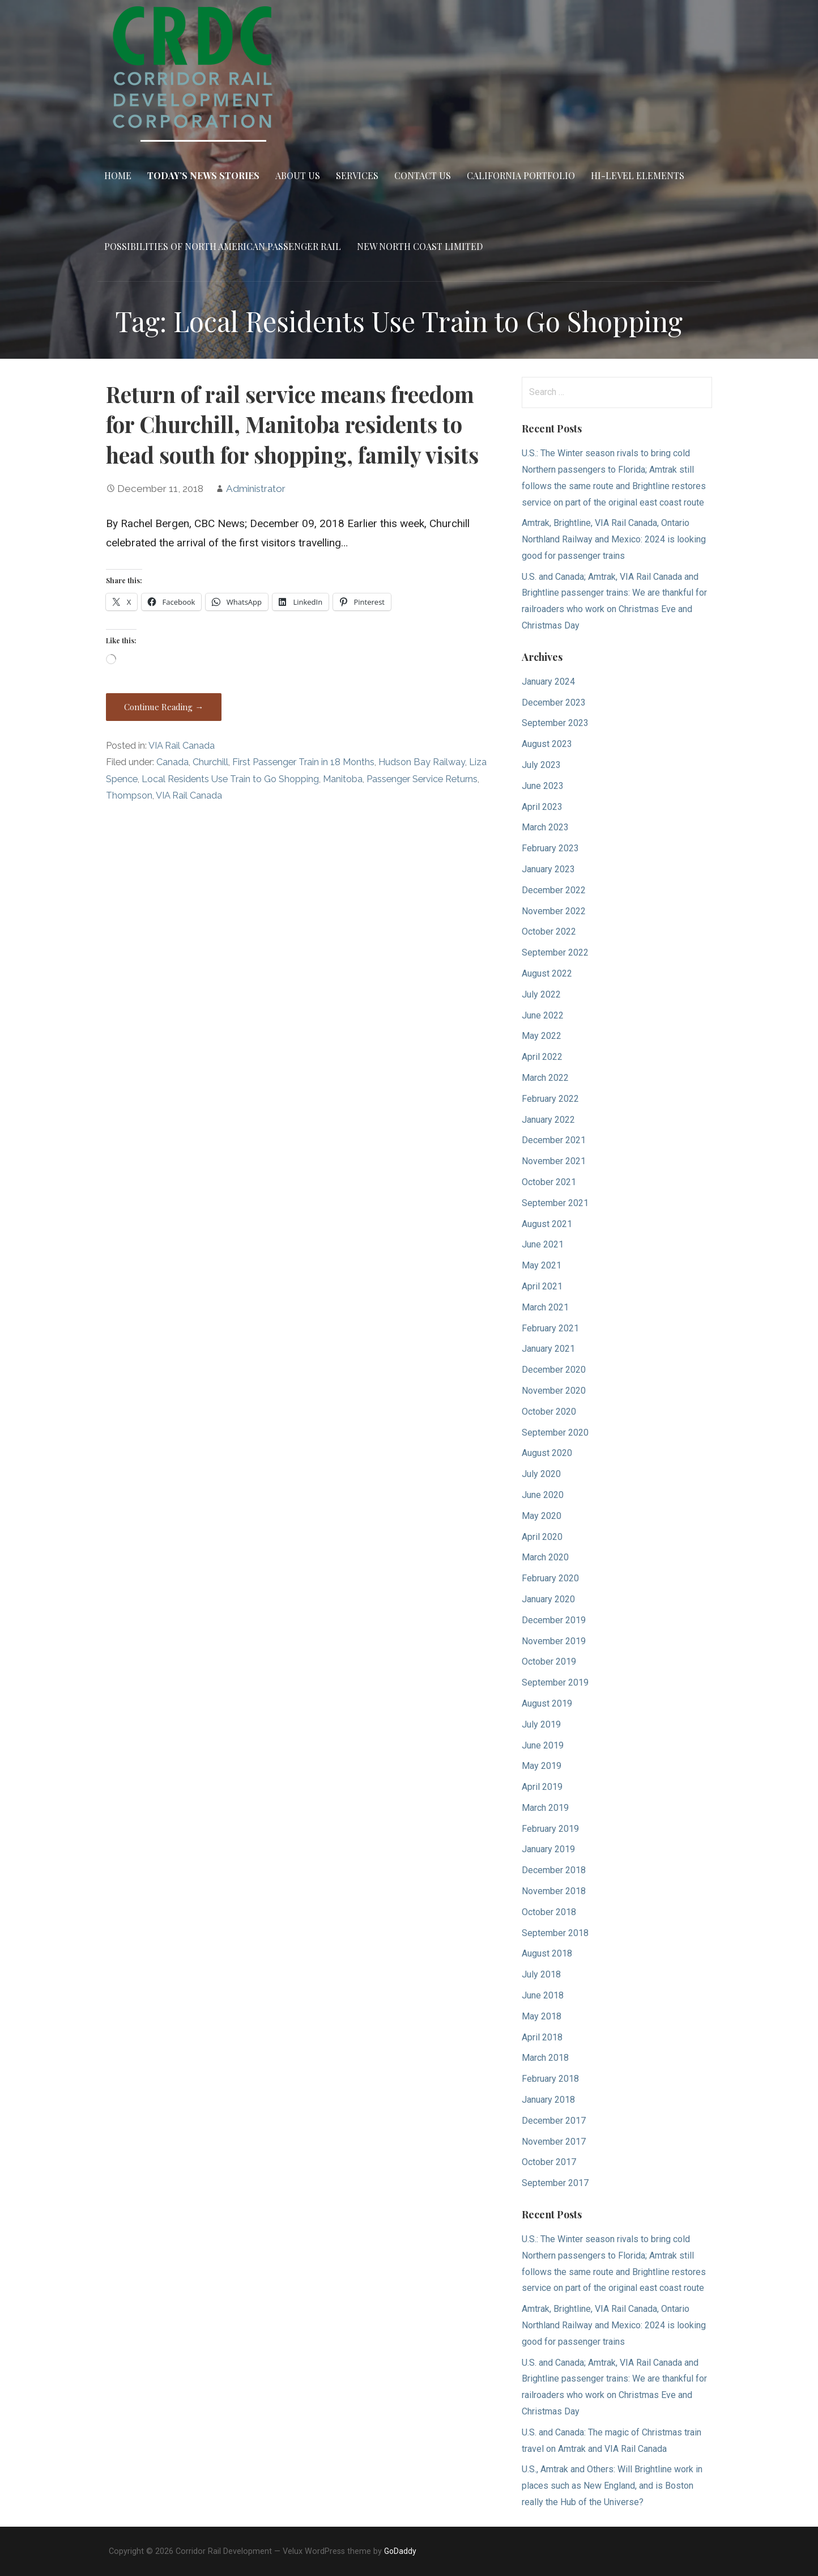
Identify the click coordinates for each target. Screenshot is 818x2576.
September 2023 (555, 723)
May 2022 (541, 1035)
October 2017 (549, 2162)
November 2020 (554, 1390)
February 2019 (550, 1828)
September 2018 (555, 1933)
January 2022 (548, 1119)
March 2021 (545, 1307)
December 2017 (554, 2120)
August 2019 (547, 1703)
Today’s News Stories (203, 175)
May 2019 (541, 1765)
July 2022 (541, 994)
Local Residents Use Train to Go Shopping (230, 779)
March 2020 (545, 1557)
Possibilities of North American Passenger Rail (222, 246)
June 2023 (543, 785)
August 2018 (547, 1953)
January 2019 (548, 1849)
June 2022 (543, 1015)
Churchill (210, 762)
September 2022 (555, 952)
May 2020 (541, 1515)
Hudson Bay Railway (421, 762)
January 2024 (548, 681)
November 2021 (554, 1161)
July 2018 (541, 1974)
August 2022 (547, 973)
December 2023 (554, 702)
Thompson (129, 795)
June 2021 (543, 1244)
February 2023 (550, 848)
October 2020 (549, 1411)
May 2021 (541, 1265)
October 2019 (549, 1661)
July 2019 (541, 1724)
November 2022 (554, 911)
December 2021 (554, 1140)
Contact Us (422, 175)
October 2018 (549, 1912)
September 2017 (555, 2183)
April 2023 (542, 806)
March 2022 (545, 1077)
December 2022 (554, 890)
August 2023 (547, 744)
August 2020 (547, 1453)
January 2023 (548, 869)
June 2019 (543, 1745)
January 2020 (548, 1599)
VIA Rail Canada (181, 745)
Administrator (256, 488)
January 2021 (548, 1348)
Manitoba (343, 779)
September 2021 (555, 1203)
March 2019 (545, 1807)
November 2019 (554, 1641)
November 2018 (554, 1891)
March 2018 (545, 2057)
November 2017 (554, 2141)
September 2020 (555, 1432)
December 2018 (554, 1870)
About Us (297, 175)
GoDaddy (400, 2551)
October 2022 (549, 931)
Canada (172, 762)
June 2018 (543, 1995)
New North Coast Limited (420, 246)
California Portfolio (521, 175)
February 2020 (550, 1578)
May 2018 (541, 2016)
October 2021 (549, 1182)
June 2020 (543, 1494)
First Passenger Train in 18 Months (303, 762)
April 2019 (542, 1786)
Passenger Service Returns (422, 779)
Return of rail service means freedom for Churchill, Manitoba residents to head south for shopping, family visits (292, 424)
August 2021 (547, 1224)
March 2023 (545, 827)
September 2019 (555, 1682)
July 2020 (541, 1474)
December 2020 (554, 1369)
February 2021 (550, 1328)
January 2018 (548, 2099)
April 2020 (542, 1536)
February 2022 (550, 1098)
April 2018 (542, 2037)
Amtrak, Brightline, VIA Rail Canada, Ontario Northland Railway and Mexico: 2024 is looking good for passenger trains (614, 539)
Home (117, 175)
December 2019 (554, 1620)
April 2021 (542, 1286)
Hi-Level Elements (637, 175)
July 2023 (541, 764)
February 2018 (550, 2078)
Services (357, 175)
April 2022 (542, 1056)
